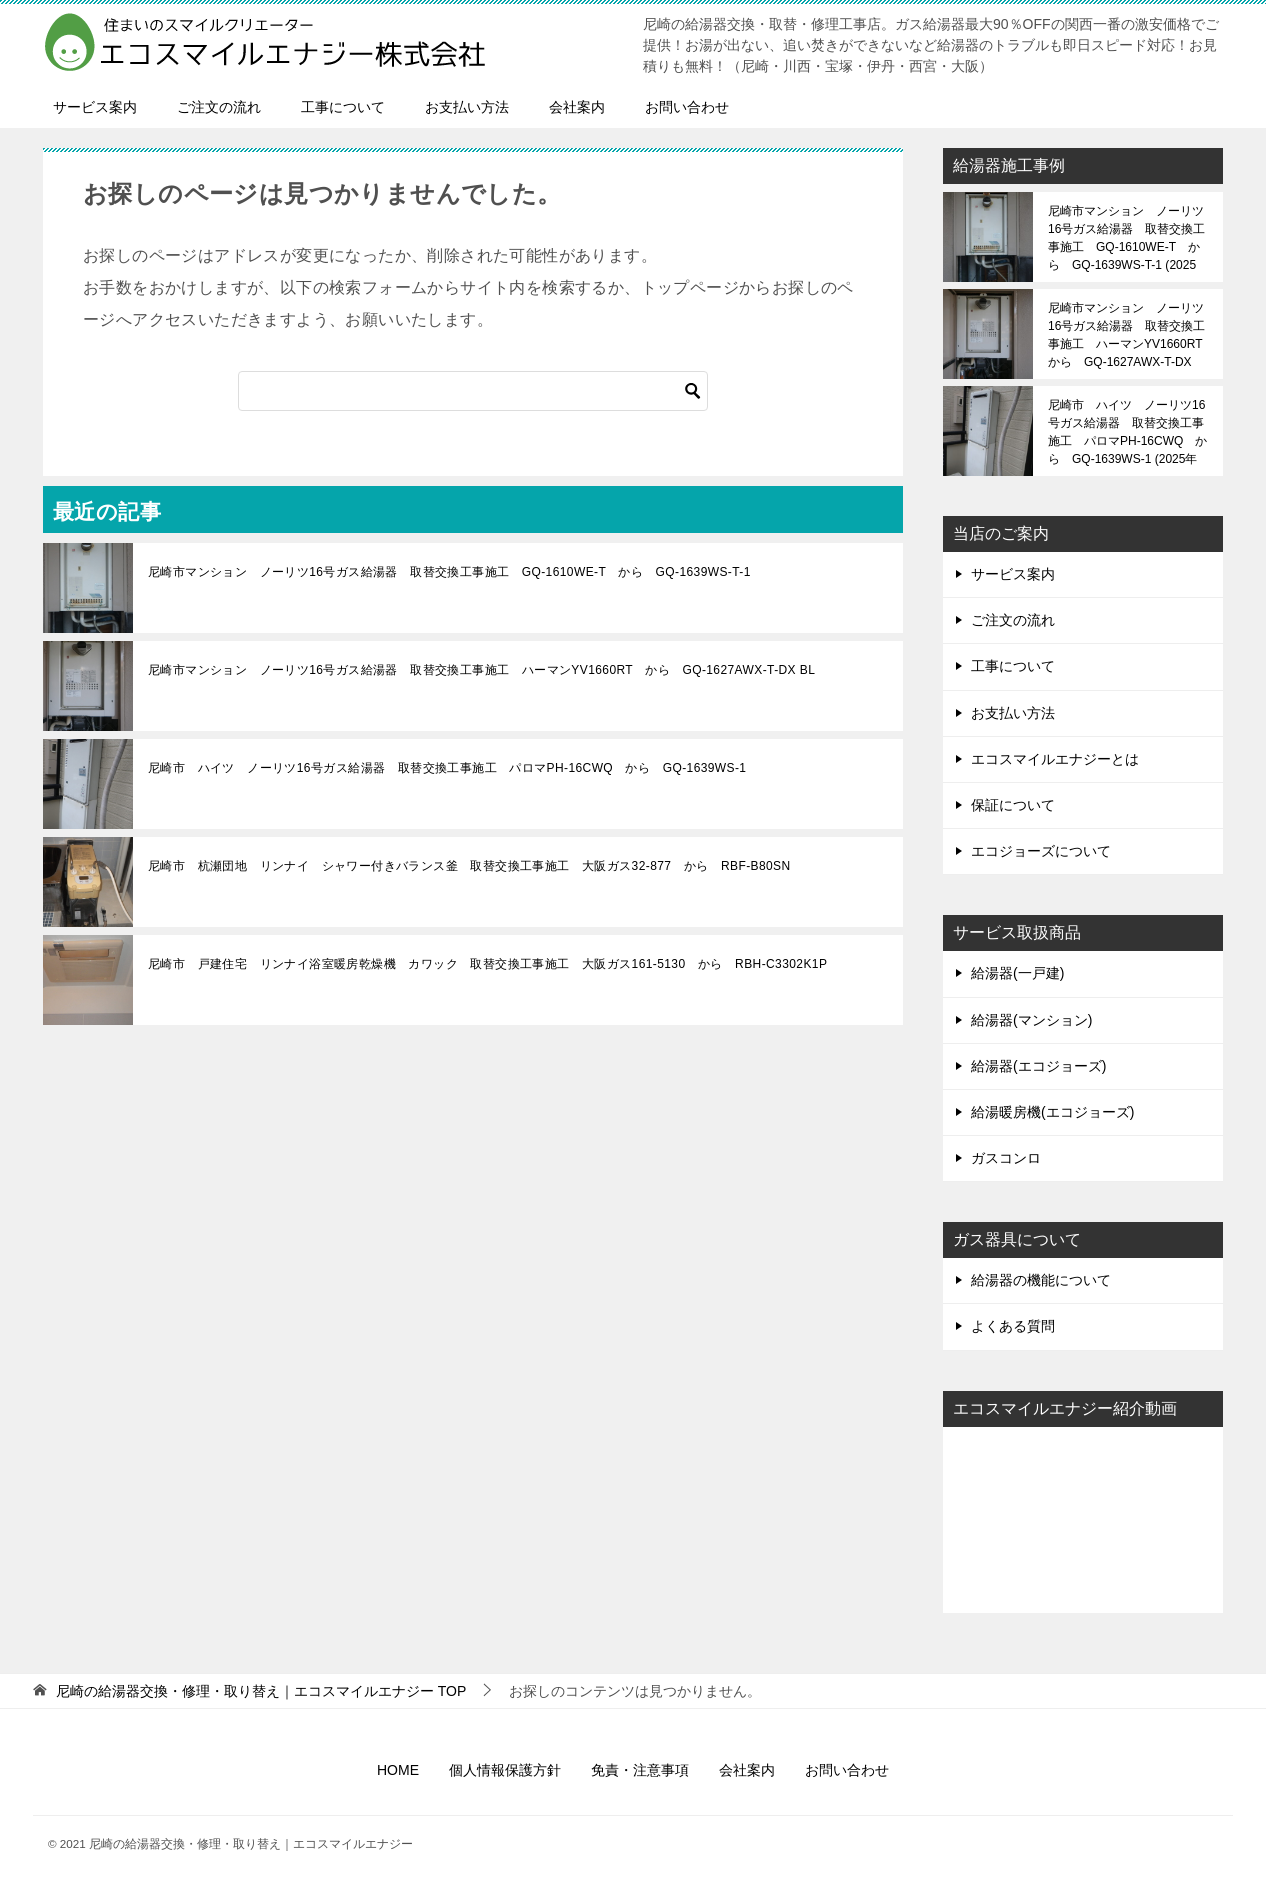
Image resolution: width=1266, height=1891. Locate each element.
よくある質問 (1013, 1326)
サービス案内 (95, 107)
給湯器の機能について (1041, 1280)
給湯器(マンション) (1031, 1020)
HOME (398, 1770)
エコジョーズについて (1041, 851)
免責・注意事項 (640, 1770)
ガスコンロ (1006, 1158)
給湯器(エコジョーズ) (1038, 1066)
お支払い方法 (467, 107)
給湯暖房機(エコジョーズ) (1052, 1112)
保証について (1013, 805)
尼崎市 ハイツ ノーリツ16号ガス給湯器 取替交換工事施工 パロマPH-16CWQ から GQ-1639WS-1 (447, 768)
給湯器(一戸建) (1017, 973)
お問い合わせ (687, 107)
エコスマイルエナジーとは (1055, 759)
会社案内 (577, 107)
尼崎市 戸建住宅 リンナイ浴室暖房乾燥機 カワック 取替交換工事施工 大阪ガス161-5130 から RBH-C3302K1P (487, 964)
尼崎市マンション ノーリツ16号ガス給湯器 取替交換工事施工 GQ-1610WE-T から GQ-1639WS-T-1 (449, 572)
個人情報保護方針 (505, 1770)
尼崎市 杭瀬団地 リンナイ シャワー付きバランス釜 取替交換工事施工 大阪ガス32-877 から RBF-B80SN (469, 866)
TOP (261, 1691)
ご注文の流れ (219, 107)
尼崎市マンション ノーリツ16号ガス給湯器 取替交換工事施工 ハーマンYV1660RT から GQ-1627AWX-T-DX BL (481, 670)
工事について (343, 107)
